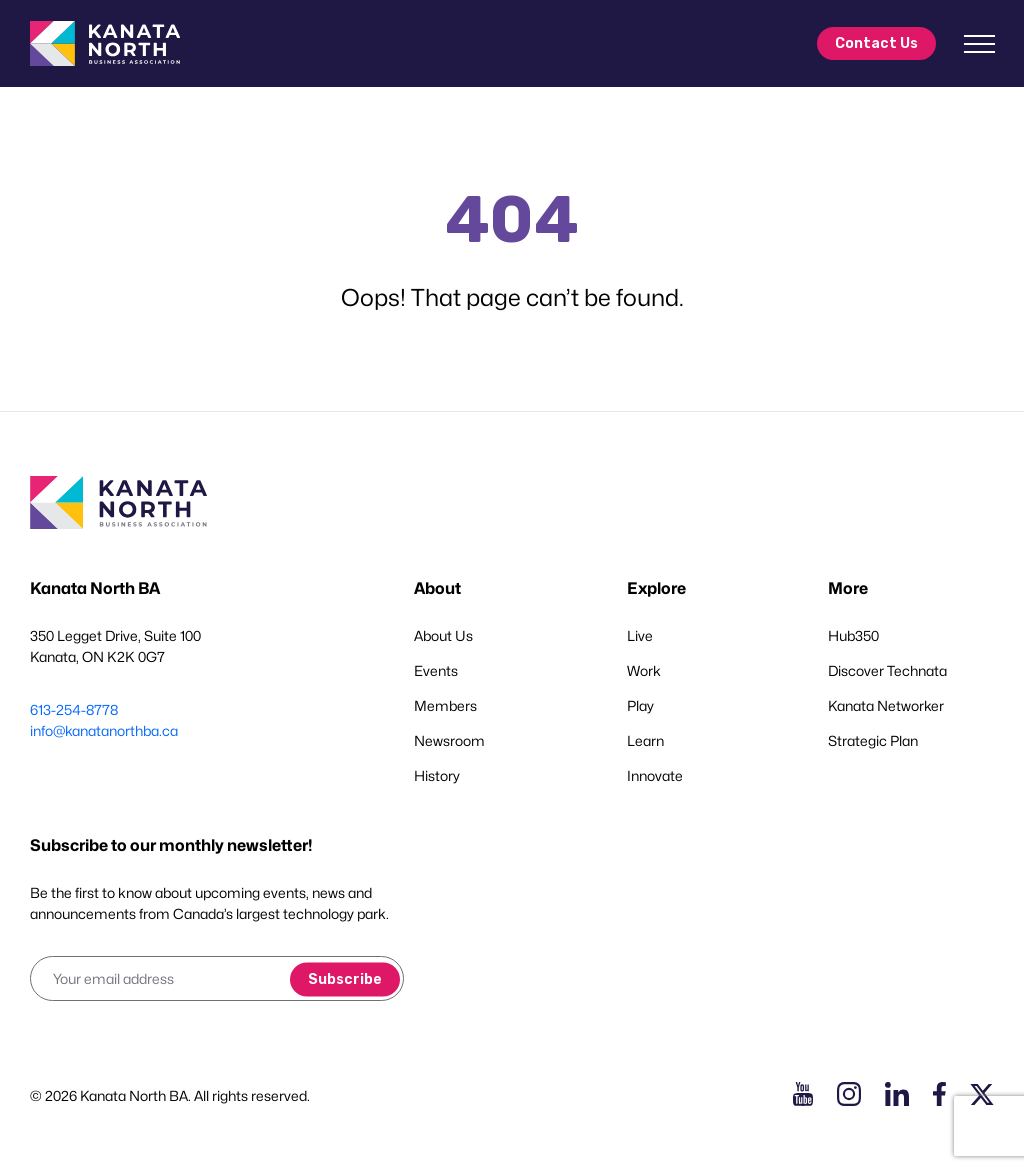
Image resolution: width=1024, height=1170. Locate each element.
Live (640, 635)
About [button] (437, 588)
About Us (443, 635)
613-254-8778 (74, 709)
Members (445, 705)
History (437, 775)
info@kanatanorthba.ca (104, 730)
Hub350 (853, 635)
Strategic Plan (873, 740)
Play (640, 705)
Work (644, 670)
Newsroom (449, 740)
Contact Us (876, 43)
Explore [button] (656, 588)
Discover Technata (887, 670)
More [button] (848, 588)
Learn (645, 740)
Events (436, 670)
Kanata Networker (886, 705)
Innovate (655, 775)
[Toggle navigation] (979, 44)
